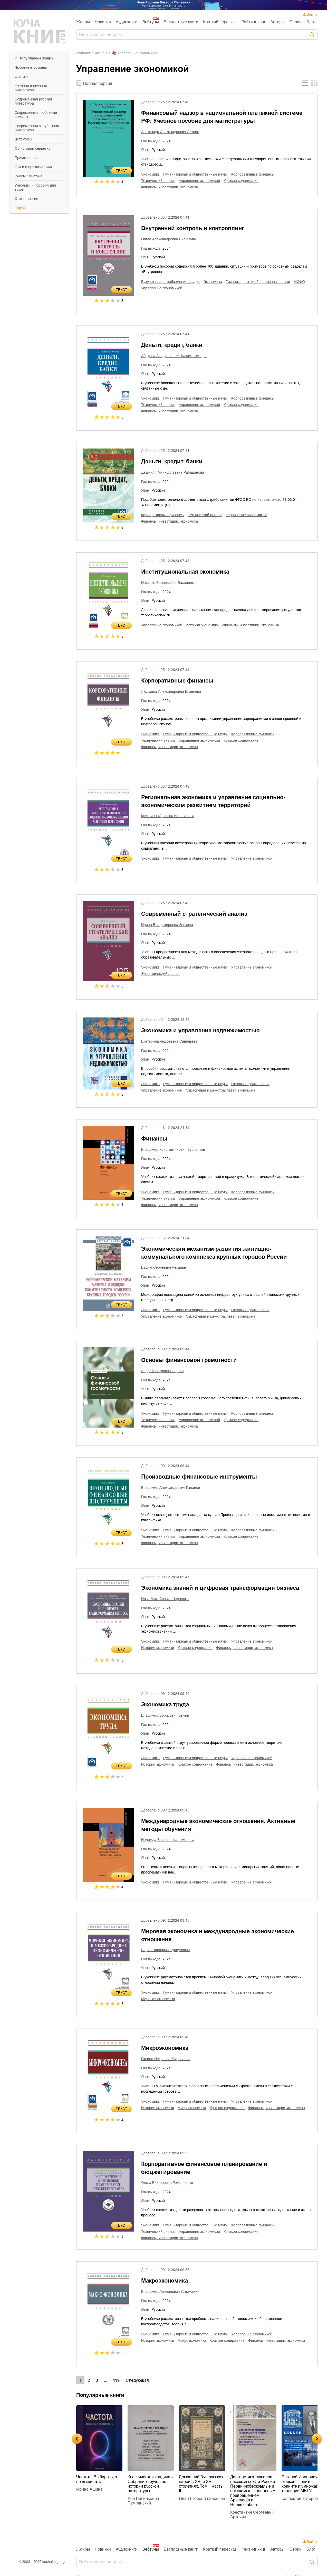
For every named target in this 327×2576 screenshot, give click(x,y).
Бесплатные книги (181, 22)
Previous (77, 2439)
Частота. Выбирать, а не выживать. (96, 2479)
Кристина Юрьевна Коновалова (167, 816)
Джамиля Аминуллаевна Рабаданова (172, 472)
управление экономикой (199, 181)
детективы (23, 139)
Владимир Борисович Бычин (165, 1715)
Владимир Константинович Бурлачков (173, 1149)
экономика (150, 174)
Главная (83, 53)
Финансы (154, 1138)
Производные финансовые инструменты (199, 1476)
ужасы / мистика (28, 176)
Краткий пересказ (219, 22)
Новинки (103, 22)
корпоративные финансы (252, 174)
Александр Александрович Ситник (170, 132)
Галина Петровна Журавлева (165, 2059)
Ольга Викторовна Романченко (167, 2183)
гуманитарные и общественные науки (195, 174)
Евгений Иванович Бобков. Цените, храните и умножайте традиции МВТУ (302, 2484)
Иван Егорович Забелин (202, 2498)
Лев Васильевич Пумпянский (143, 2500)
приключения (26, 158)
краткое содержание (241, 181)
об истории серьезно (33, 148)
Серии (296, 22)
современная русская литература (33, 101)
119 (116, 2380)
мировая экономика (158, 1999)
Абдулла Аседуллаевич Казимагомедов (174, 356)
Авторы (277, 22)
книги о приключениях (34, 167)
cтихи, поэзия (26, 199)
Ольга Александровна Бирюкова (168, 239)
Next (317, 2439)
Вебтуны (150, 22)
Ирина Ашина (89, 2489)
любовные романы (31, 67)
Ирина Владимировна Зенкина (167, 925)
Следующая (137, 2380)
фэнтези (21, 77)
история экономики (202, 625)
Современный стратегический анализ (194, 914)
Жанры (83, 22)
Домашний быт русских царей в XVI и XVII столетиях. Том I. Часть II (201, 2484)
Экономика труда (165, 1704)
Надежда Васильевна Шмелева (167, 1840)
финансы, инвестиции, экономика (169, 187)
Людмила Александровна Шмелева (171, 691)
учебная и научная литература (31, 88)
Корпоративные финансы (177, 680)
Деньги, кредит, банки (172, 345)
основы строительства (250, 1084)
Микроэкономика (164, 2048)
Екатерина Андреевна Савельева (169, 1041)
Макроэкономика (164, 2280)
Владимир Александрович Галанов (170, 1487)
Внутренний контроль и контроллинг (192, 228)
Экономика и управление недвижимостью (200, 1030)
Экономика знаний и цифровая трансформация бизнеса (220, 1588)
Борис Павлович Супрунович (165, 1950)
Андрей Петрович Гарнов (162, 1371)
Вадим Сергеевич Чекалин (163, 1267)
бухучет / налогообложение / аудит (170, 282)
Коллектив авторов (300, 2498)
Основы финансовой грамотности (189, 1360)
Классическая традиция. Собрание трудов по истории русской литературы (151, 2484)
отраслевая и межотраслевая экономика (220, 1090)
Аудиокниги (127, 22)
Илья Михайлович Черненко (165, 1599)
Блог (310, 22)
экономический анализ (160, 974)
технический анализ (158, 181)
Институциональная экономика (185, 571)
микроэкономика (192, 2108)
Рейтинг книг (254, 22)
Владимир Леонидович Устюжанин (170, 2291)
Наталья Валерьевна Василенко (168, 583)
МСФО (299, 282)
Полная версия (97, 83)
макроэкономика (192, 2340)
